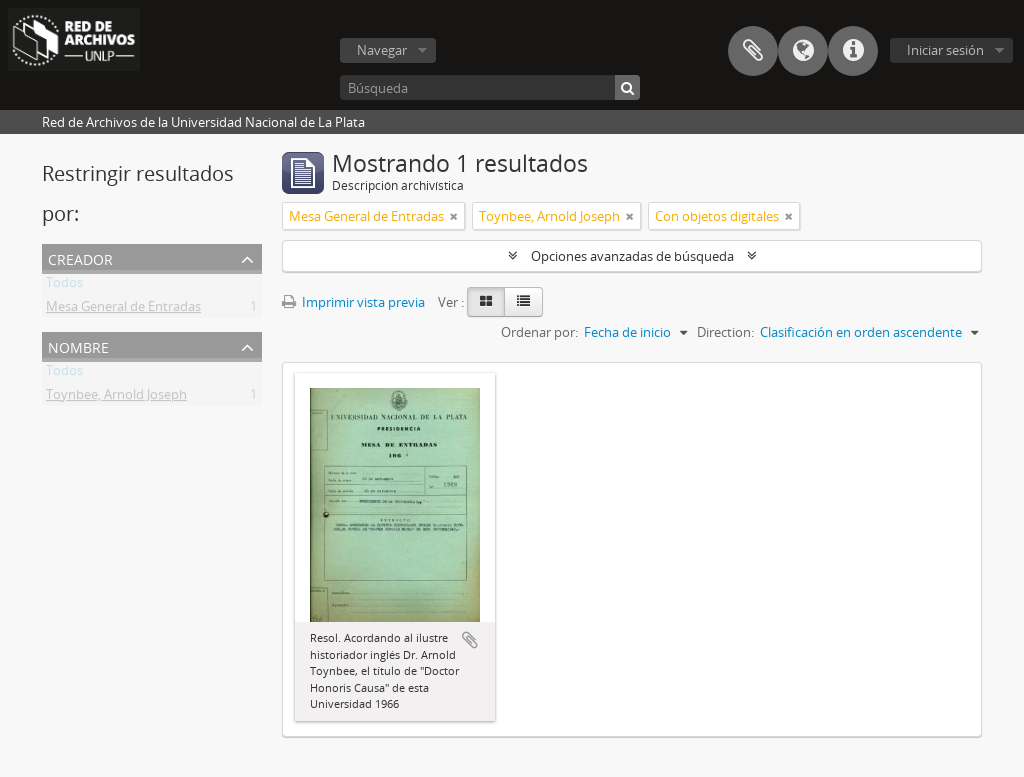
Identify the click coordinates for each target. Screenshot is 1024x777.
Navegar (382, 50)
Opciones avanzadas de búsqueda (632, 256)
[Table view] (523, 302)
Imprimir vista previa (353, 302)
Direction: (725, 332)
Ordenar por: (539, 332)
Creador (80, 257)
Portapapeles (753, 51)
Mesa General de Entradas (123, 310)
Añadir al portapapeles (470, 640)
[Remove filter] (454, 216)
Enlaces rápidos (853, 51)
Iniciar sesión (945, 50)
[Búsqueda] (490, 87)
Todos (64, 286)
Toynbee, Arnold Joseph (116, 398)
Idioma (803, 51)
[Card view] (486, 302)
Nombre (78, 345)
